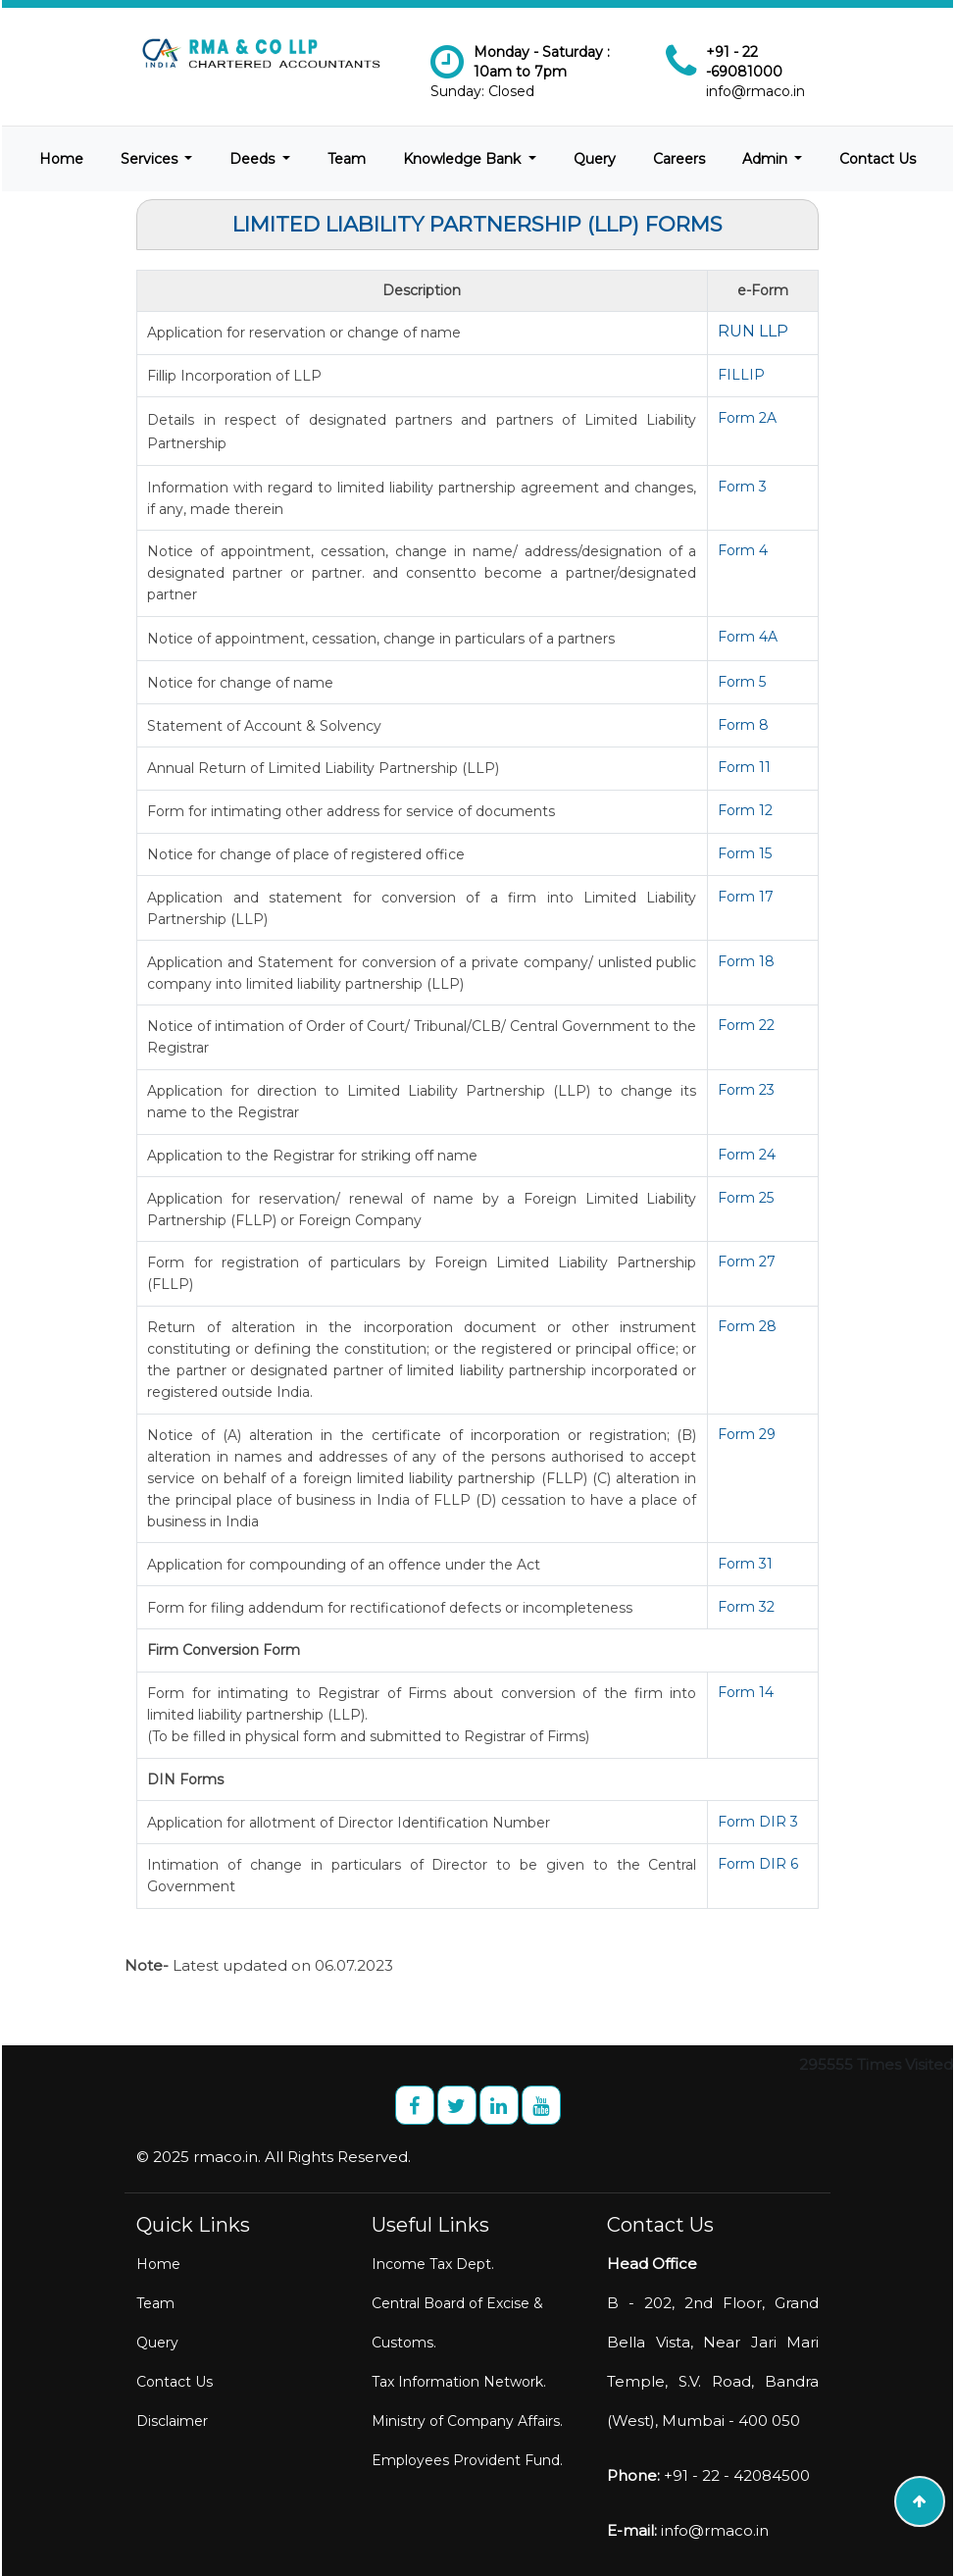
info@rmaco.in (755, 91)
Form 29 (747, 1434)
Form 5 (742, 682)
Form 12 (745, 810)
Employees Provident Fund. (467, 2460)
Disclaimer (172, 2421)
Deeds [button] (253, 159)
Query (595, 159)
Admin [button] (766, 159)
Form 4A (748, 636)
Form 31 (745, 1563)
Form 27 (747, 1261)
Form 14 (746, 1692)
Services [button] (151, 159)
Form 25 (746, 1198)
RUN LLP (753, 331)
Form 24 (747, 1154)
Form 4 (743, 550)
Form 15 (745, 853)
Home (61, 159)
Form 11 (744, 767)
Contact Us (877, 159)
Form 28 (747, 1326)
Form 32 (746, 1607)
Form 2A (747, 418)
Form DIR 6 (758, 1864)
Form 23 (746, 1090)
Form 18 (746, 961)
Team (346, 159)
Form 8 (743, 725)
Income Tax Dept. (433, 2264)
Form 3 (742, 486)
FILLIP (741, 375)
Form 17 (746, 896)
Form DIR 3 (758, 1821)
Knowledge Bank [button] (464, 159)
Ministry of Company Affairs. (467, 2421)
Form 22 (746, 1025)
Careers (679, 159)
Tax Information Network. (459, 2382)
